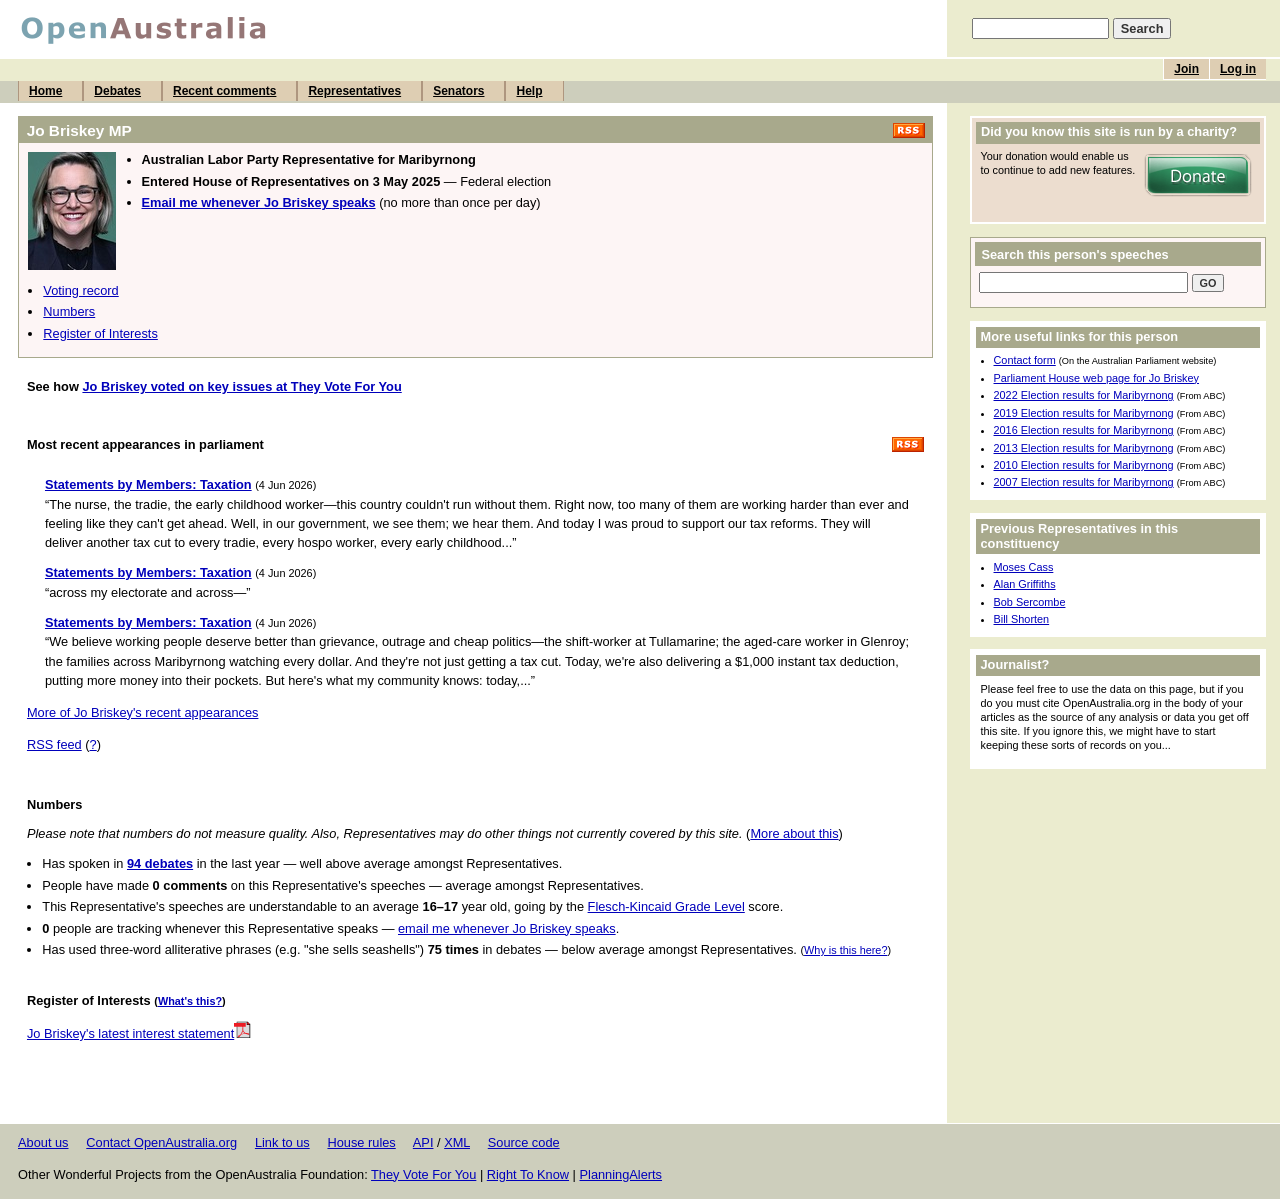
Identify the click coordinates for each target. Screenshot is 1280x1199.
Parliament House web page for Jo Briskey (1097, 378)
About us (43, 1142)
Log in (1238, 69)
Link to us (282, 1142)
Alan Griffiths (1025, 584)
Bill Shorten (1022, 619)
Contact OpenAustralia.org (161, 1142)
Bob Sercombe (1030, 602)
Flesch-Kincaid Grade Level (666, 906)
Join (1186, 69)
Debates (117, 91)
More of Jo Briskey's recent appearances (142, 712)
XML (457, 1142)
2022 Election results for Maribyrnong (1084, 395)
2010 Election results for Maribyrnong (1084, 465)
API (423, 1142)
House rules (361, 1142)
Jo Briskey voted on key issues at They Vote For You (241, 386)
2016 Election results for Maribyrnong (1084, 430)
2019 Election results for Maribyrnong (1084, 413)
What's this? (190, 1001)
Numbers (69, 311)
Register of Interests (100, 333)
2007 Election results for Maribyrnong (1084, 482)
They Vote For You (423, 1174)
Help (529, 91)
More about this (794, 833)
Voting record (80, 290)
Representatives (354, 91)
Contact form (1025, 360)
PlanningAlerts (621, 1174)
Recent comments (224, 91)
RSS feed (54, 744)
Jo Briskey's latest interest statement (139, 1033)
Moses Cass (1024, 567)
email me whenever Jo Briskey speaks (507, 928)
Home (45, 91)
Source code (524, 1142)
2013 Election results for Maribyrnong (1084, 448)
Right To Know (528, 1174)
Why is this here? (845, 950)
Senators (458, 91)
